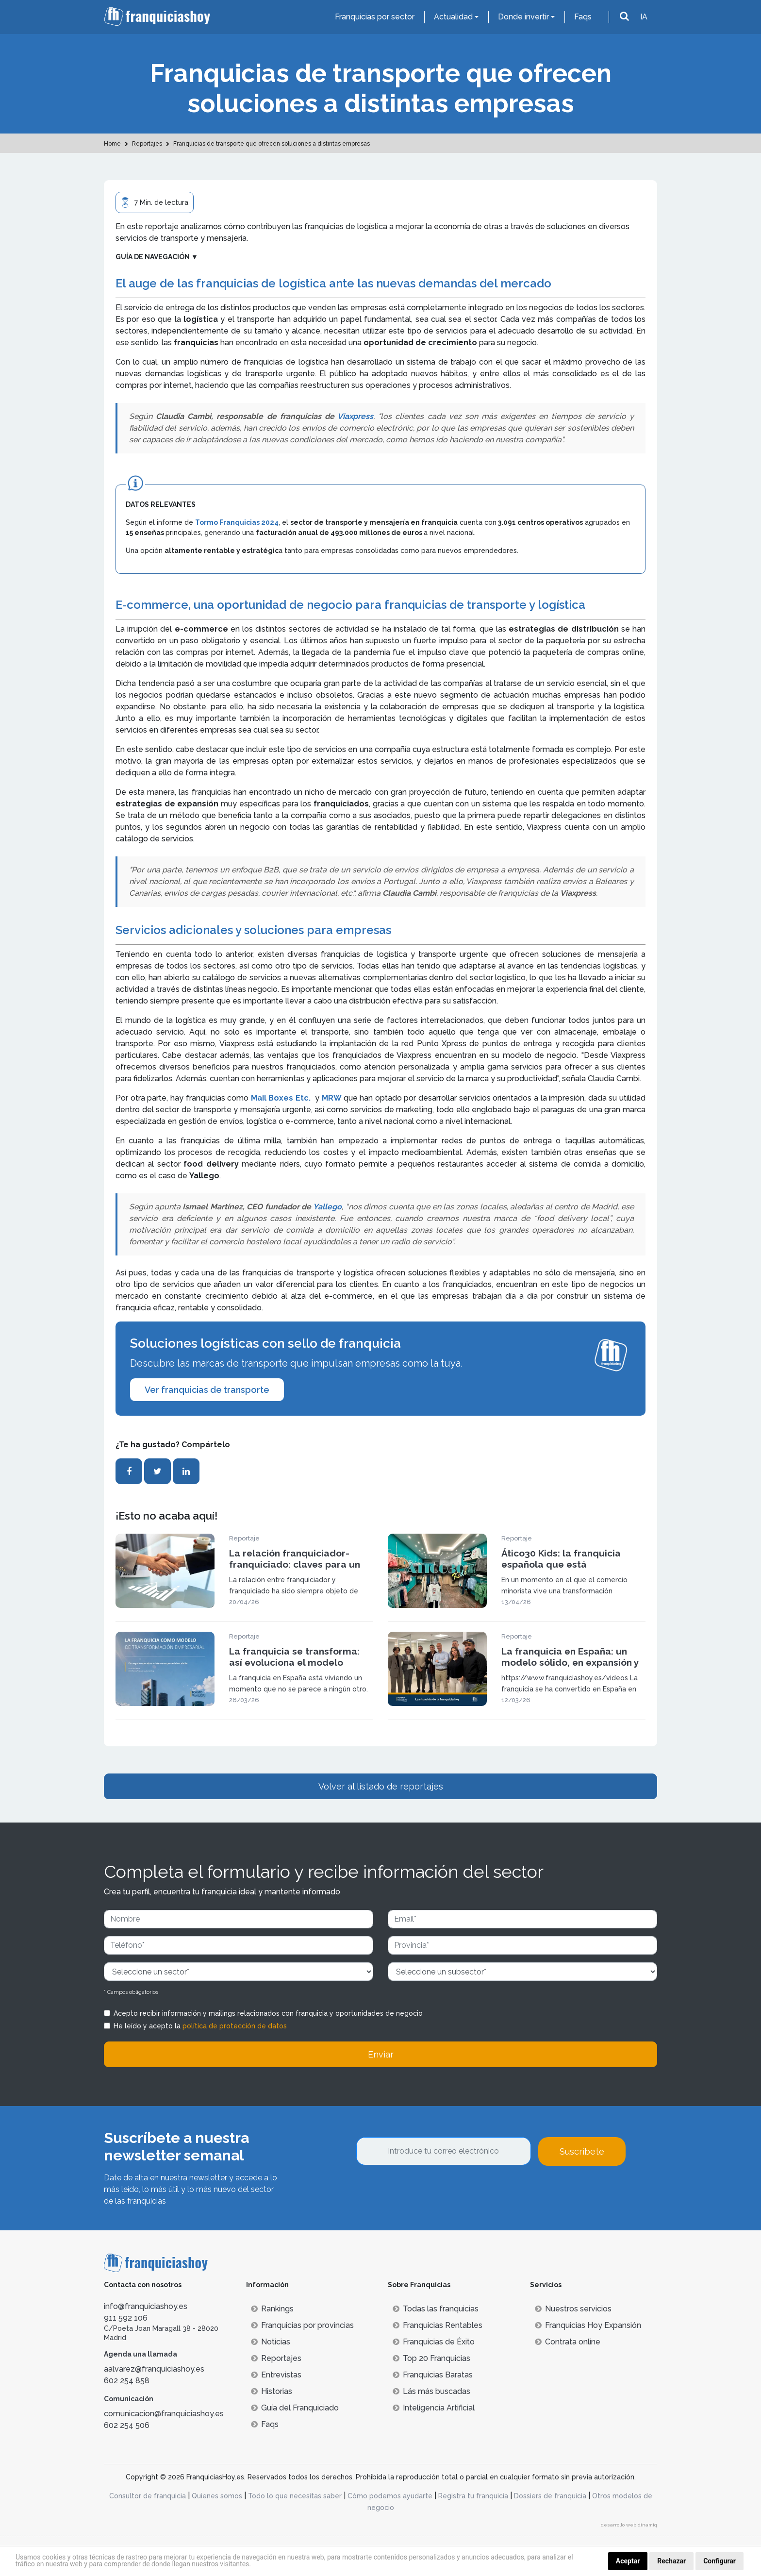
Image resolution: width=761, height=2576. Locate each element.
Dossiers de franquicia (550, 2496)
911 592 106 (126, 2318)
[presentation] (430, 2192)
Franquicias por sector (374, 16)
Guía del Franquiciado (295, 2407)
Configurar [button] (719, 2561)
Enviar (381, 2054)
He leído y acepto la (200, 2026)
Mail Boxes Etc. (281, 1098)
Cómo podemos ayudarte (389, 2496)
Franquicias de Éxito (434, 2341)
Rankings (272, 2308)
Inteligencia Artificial (434, 2407)
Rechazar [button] (671, 2561)
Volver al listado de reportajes (380, 1786)
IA (643, 16)
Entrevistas (276, 2374)
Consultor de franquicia (147, 2496)
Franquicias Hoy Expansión (588, 2325)
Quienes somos (217, 2496)
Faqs (583, 16)
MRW (333, 1098)
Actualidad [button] (453, 16)
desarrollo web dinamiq (629, 2524)
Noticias (270, 2341)
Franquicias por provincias (302, 2325)
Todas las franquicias (436, 2308)
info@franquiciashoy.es (145, 2306)
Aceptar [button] (628, 2561)
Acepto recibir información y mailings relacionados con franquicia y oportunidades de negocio (268, 2013)
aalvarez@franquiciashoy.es (154, 2369)
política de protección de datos (234, 2026)
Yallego (327, 1206)
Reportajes (276, 2358)
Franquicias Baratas (433, 2374)
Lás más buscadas (431, 2391)
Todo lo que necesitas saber (295, 2496)
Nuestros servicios (573, 2308)
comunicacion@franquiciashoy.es (164, 2413)
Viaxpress (355, 416)
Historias (271, 2391)
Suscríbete (582, 2151)
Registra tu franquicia (473, 2496)
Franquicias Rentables (437, 2325)
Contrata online (567, 2341)
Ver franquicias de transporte (207, 1390)
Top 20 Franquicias (431, 2358)
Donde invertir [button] (523, 16)
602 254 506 (126, 2425)
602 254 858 (126, 2380)
